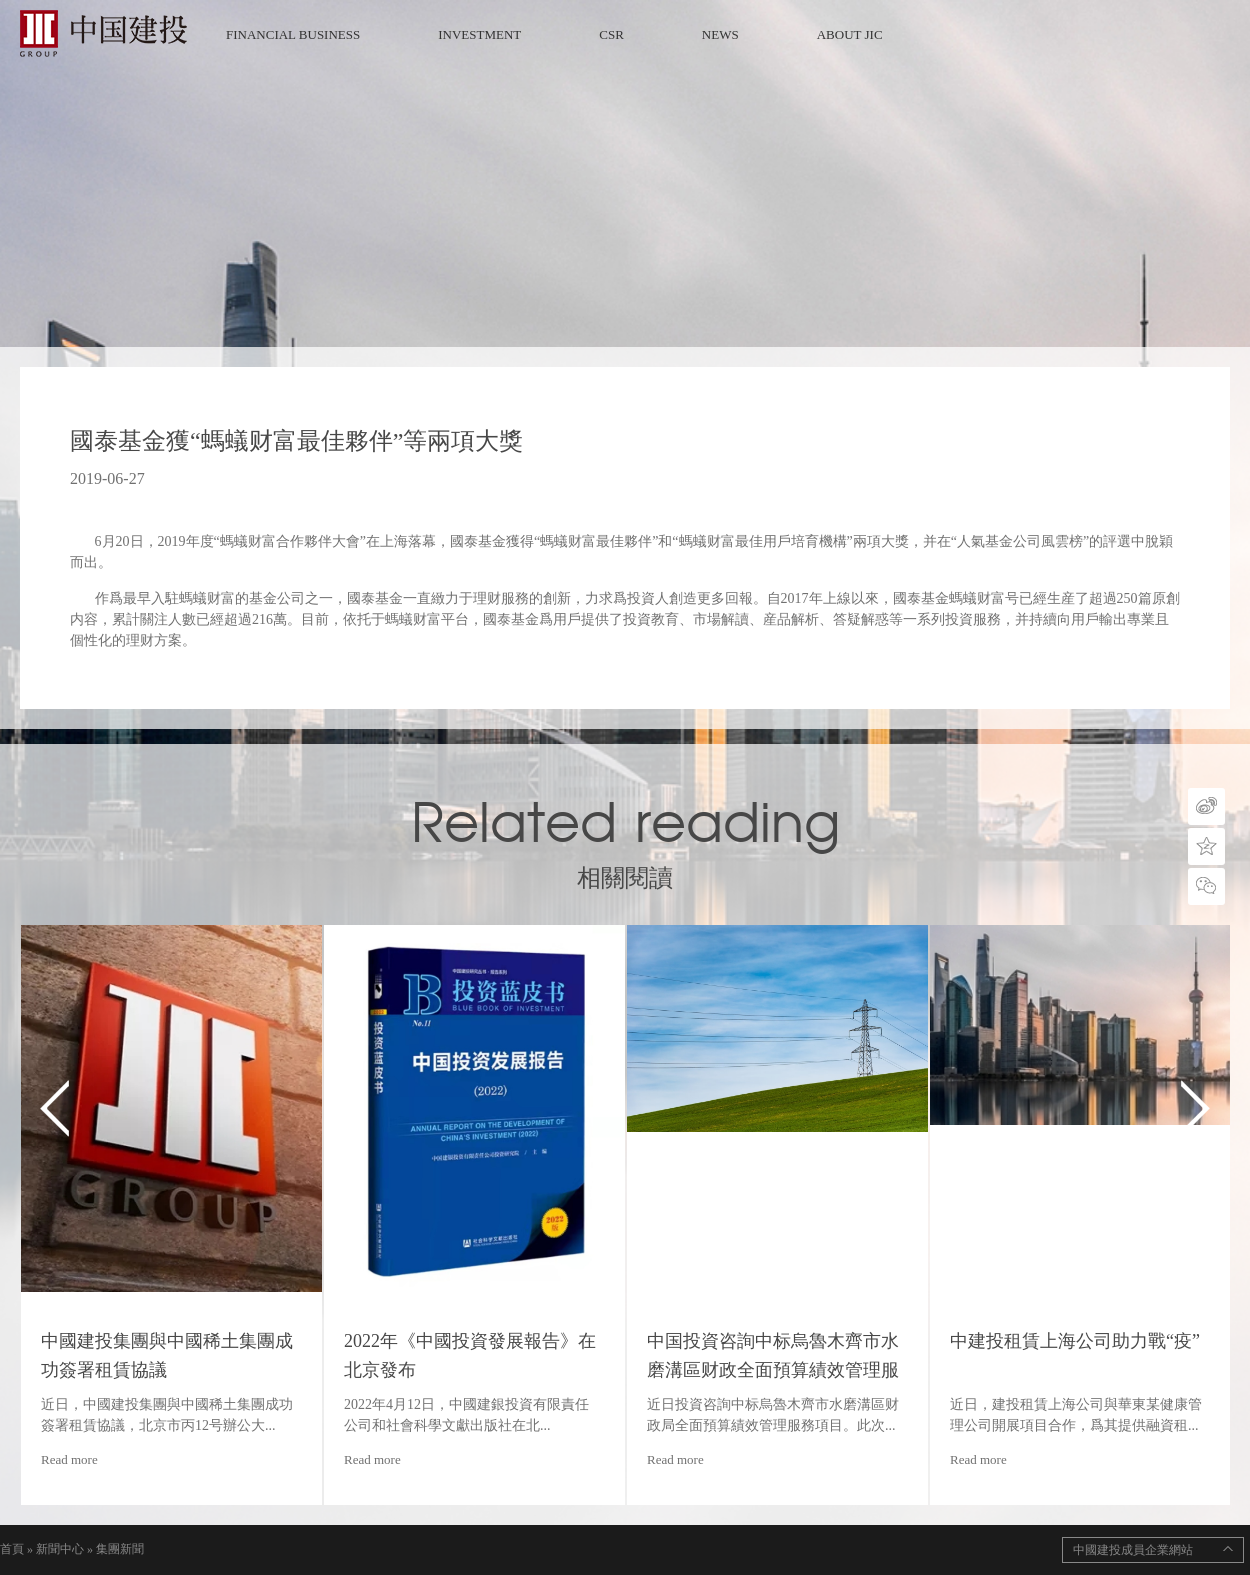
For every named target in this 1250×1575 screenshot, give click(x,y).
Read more (69, 1459)
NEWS (720, 34)
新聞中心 (60, 1549)
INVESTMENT (479, 34)
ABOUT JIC (850, 34)
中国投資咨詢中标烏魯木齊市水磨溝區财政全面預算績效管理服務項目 (773, 1370)
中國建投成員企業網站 (1133, 1550)
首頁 (12, 1549)
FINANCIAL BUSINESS (293, 34)
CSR (611, 34)
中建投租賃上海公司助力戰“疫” (1075, 1341)
